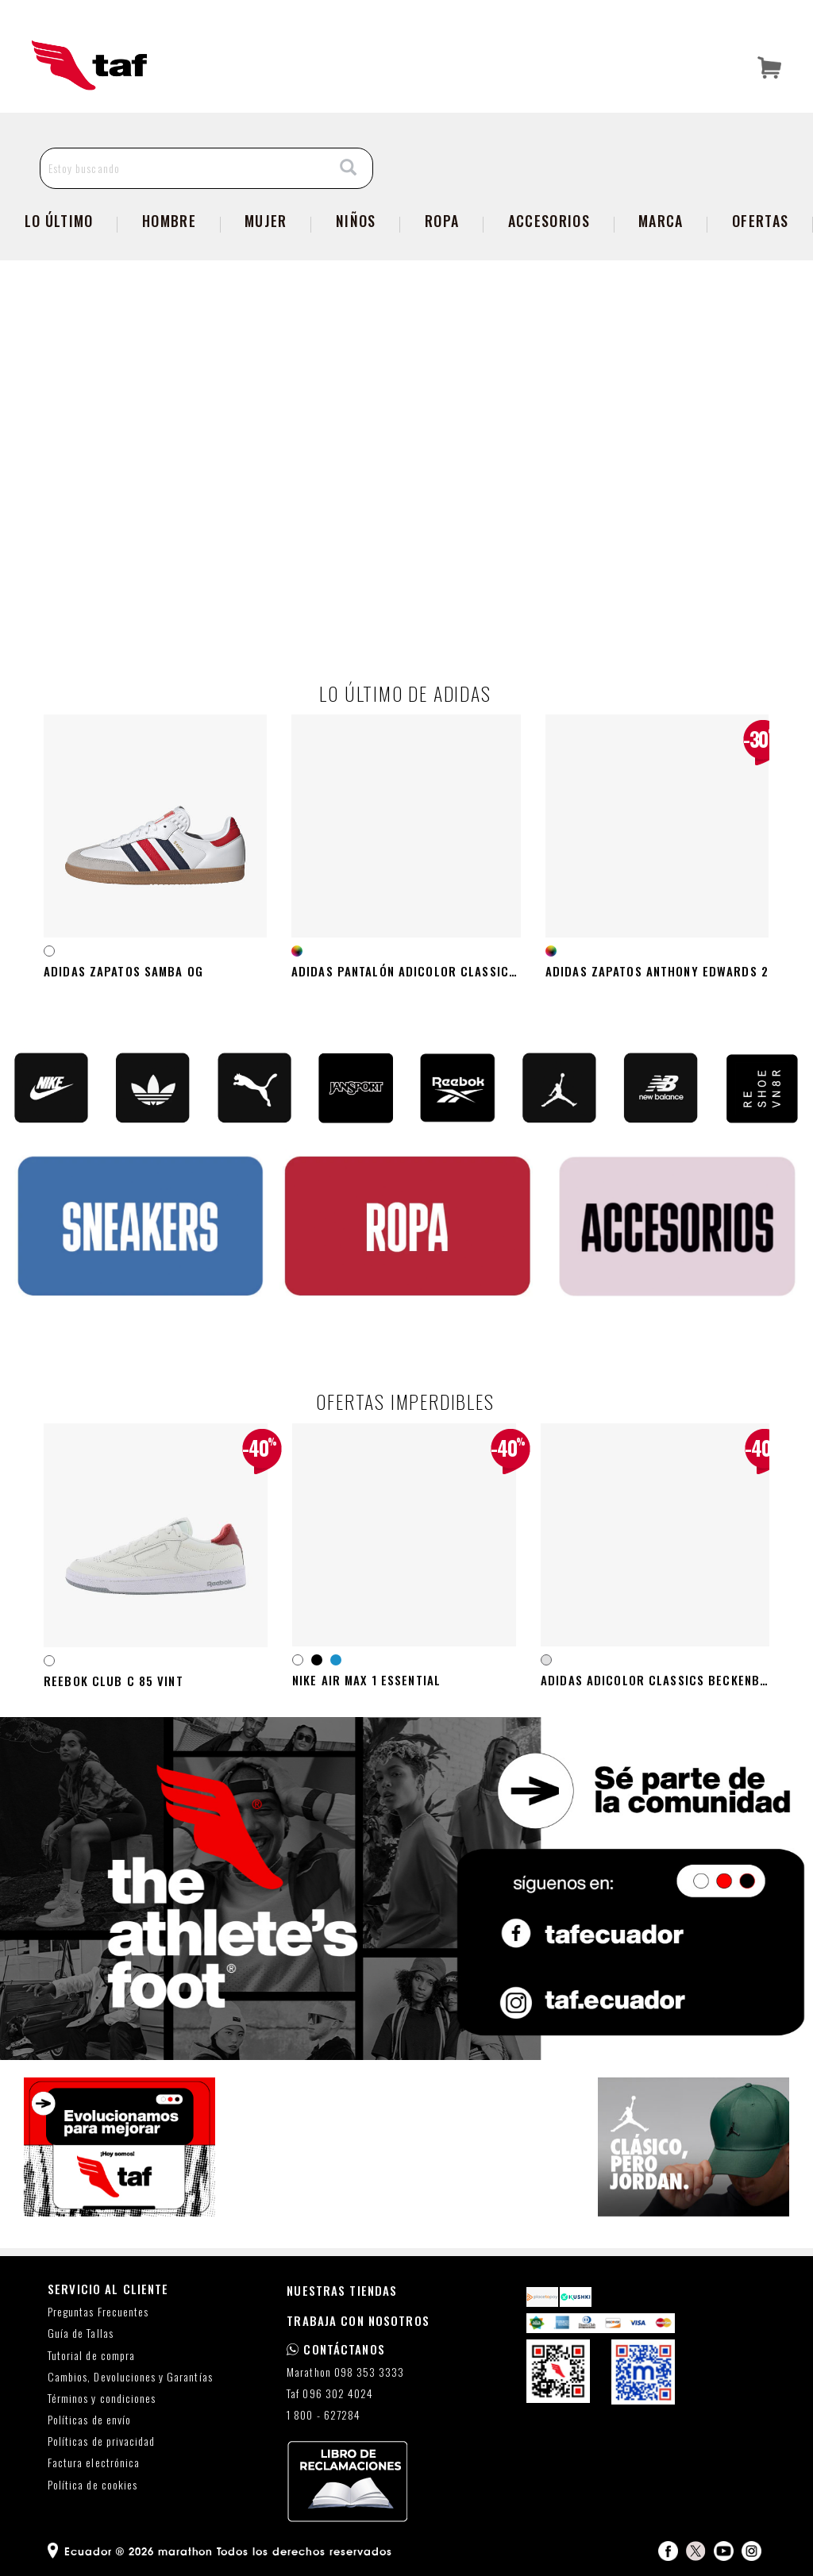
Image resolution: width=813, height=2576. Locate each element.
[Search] (348, 168)
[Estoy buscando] (183, 168)
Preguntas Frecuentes (98, 2312)
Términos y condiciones (102, 2398)
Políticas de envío (89, 2420)
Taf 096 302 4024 (330, 2394)
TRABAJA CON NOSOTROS (358, 2320)
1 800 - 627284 (323, 2415)
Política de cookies (92, 2485)
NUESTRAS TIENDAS (342, 2290)
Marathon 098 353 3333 (345, 2372)
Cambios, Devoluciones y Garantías (130, 2377)
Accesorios (549, 220)
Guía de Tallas (81, 2333)
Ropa (442, 220)
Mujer (266, 220)
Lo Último (59, 220)
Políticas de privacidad (101, 2441)
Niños (356, 220)
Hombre (169, 220)
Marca (661, 220)
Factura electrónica (94, 2463)
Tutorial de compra (91, 2355)
